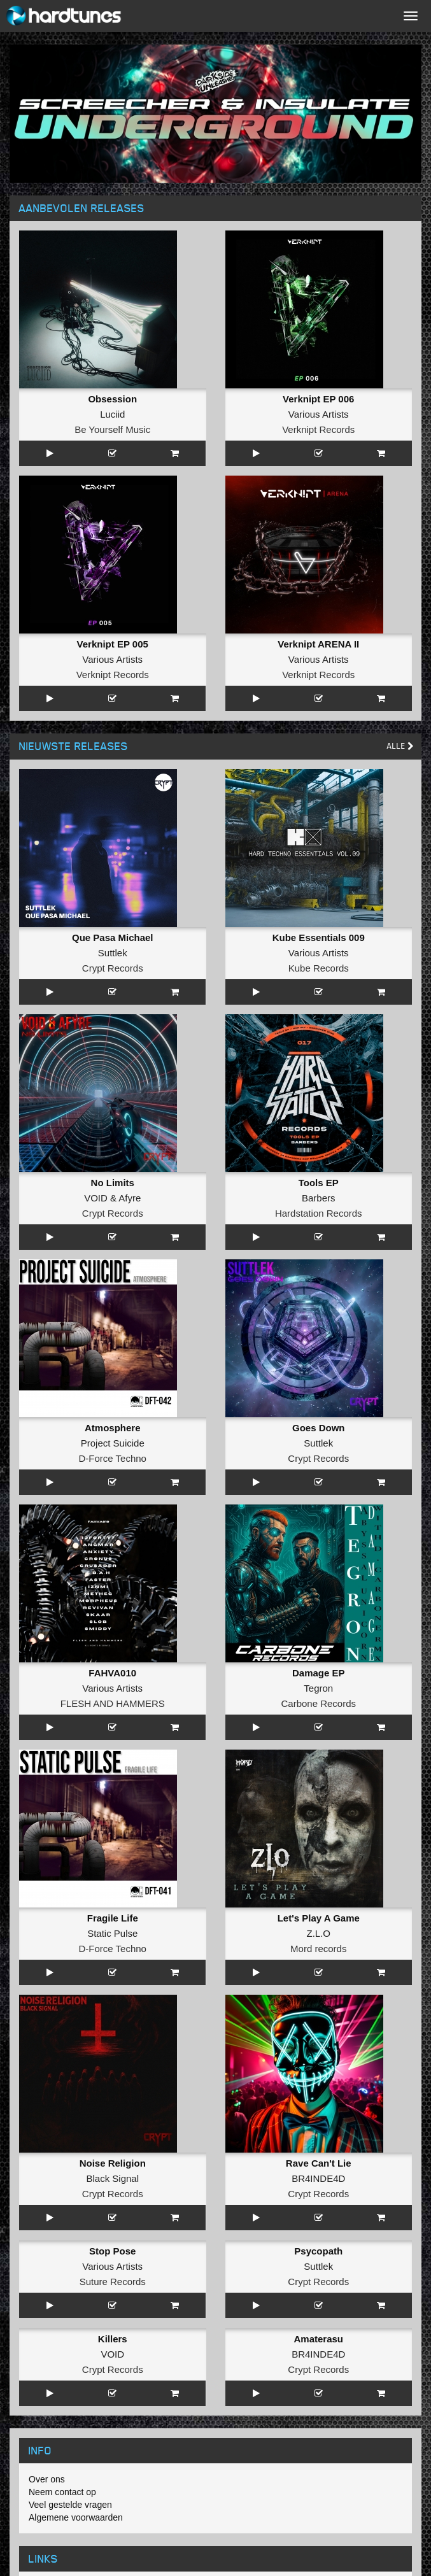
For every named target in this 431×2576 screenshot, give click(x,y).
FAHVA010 (112, 1672)
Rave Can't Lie (318, 2163)
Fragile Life (112, 1918)
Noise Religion (113, 2163)
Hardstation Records (318, 1213)
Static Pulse (112, 1933)
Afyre (129, 1197)
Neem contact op (62, 2492)
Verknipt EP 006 (318, 398)
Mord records (318, 1948)
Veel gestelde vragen (70, 2505)
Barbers (319, 1197)
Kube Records (318, 968)
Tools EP (319, 1182)
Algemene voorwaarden (76, 2517)
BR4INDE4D (318, 2178)
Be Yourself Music (112, 429)
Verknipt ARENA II (318, 644)
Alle (400, 746)
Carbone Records (318, 1703)
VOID (96, 1197)
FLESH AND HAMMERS (112, 1703)
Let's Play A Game (319, 1918)
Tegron (318, 1688)
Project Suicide (113, 1443)
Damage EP (318, 1672)
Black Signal (112, 2178)
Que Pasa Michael (112, 937)
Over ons (47, 2479)
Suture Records (113, 2281)
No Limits (112, 1182)
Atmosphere (113, 1427)
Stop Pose (112, 2251)
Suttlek (112, 952)
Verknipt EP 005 (112, 644)
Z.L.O (318, 1933)
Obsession (112, 398)
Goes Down (318, 1427)
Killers (112, 2338)
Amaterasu (318, 2338)
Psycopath (318, 2251)
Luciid (112, 414)
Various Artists (318, 414)
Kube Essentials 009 (318, 937)
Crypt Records (112, 968)
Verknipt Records (318, 429)
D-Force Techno (112, 1458)
